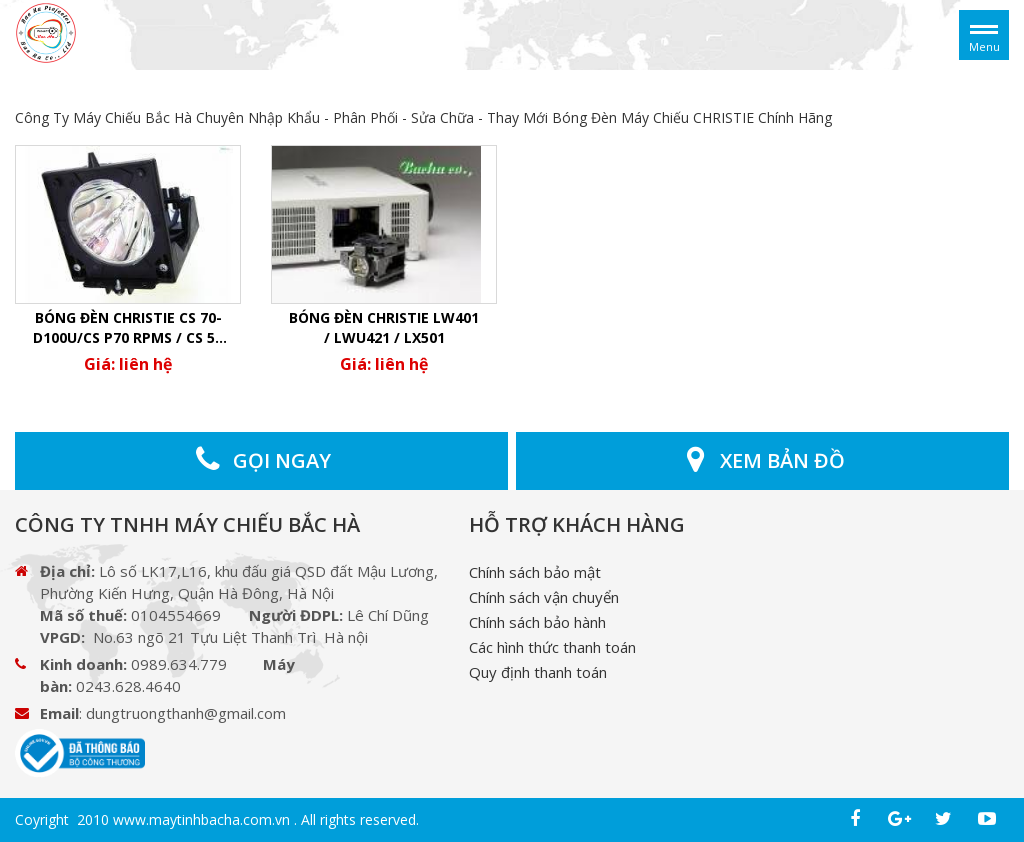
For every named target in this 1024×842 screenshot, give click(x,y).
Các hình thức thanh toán (552, 647)
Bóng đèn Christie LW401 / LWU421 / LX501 (384, 327)
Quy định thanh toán (538, 672)
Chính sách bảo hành (537, 622)
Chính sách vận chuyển (544, 597)
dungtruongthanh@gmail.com (186, 713)
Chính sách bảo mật (535, 572)
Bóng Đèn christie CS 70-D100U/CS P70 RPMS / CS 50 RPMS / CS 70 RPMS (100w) (128, 328)
